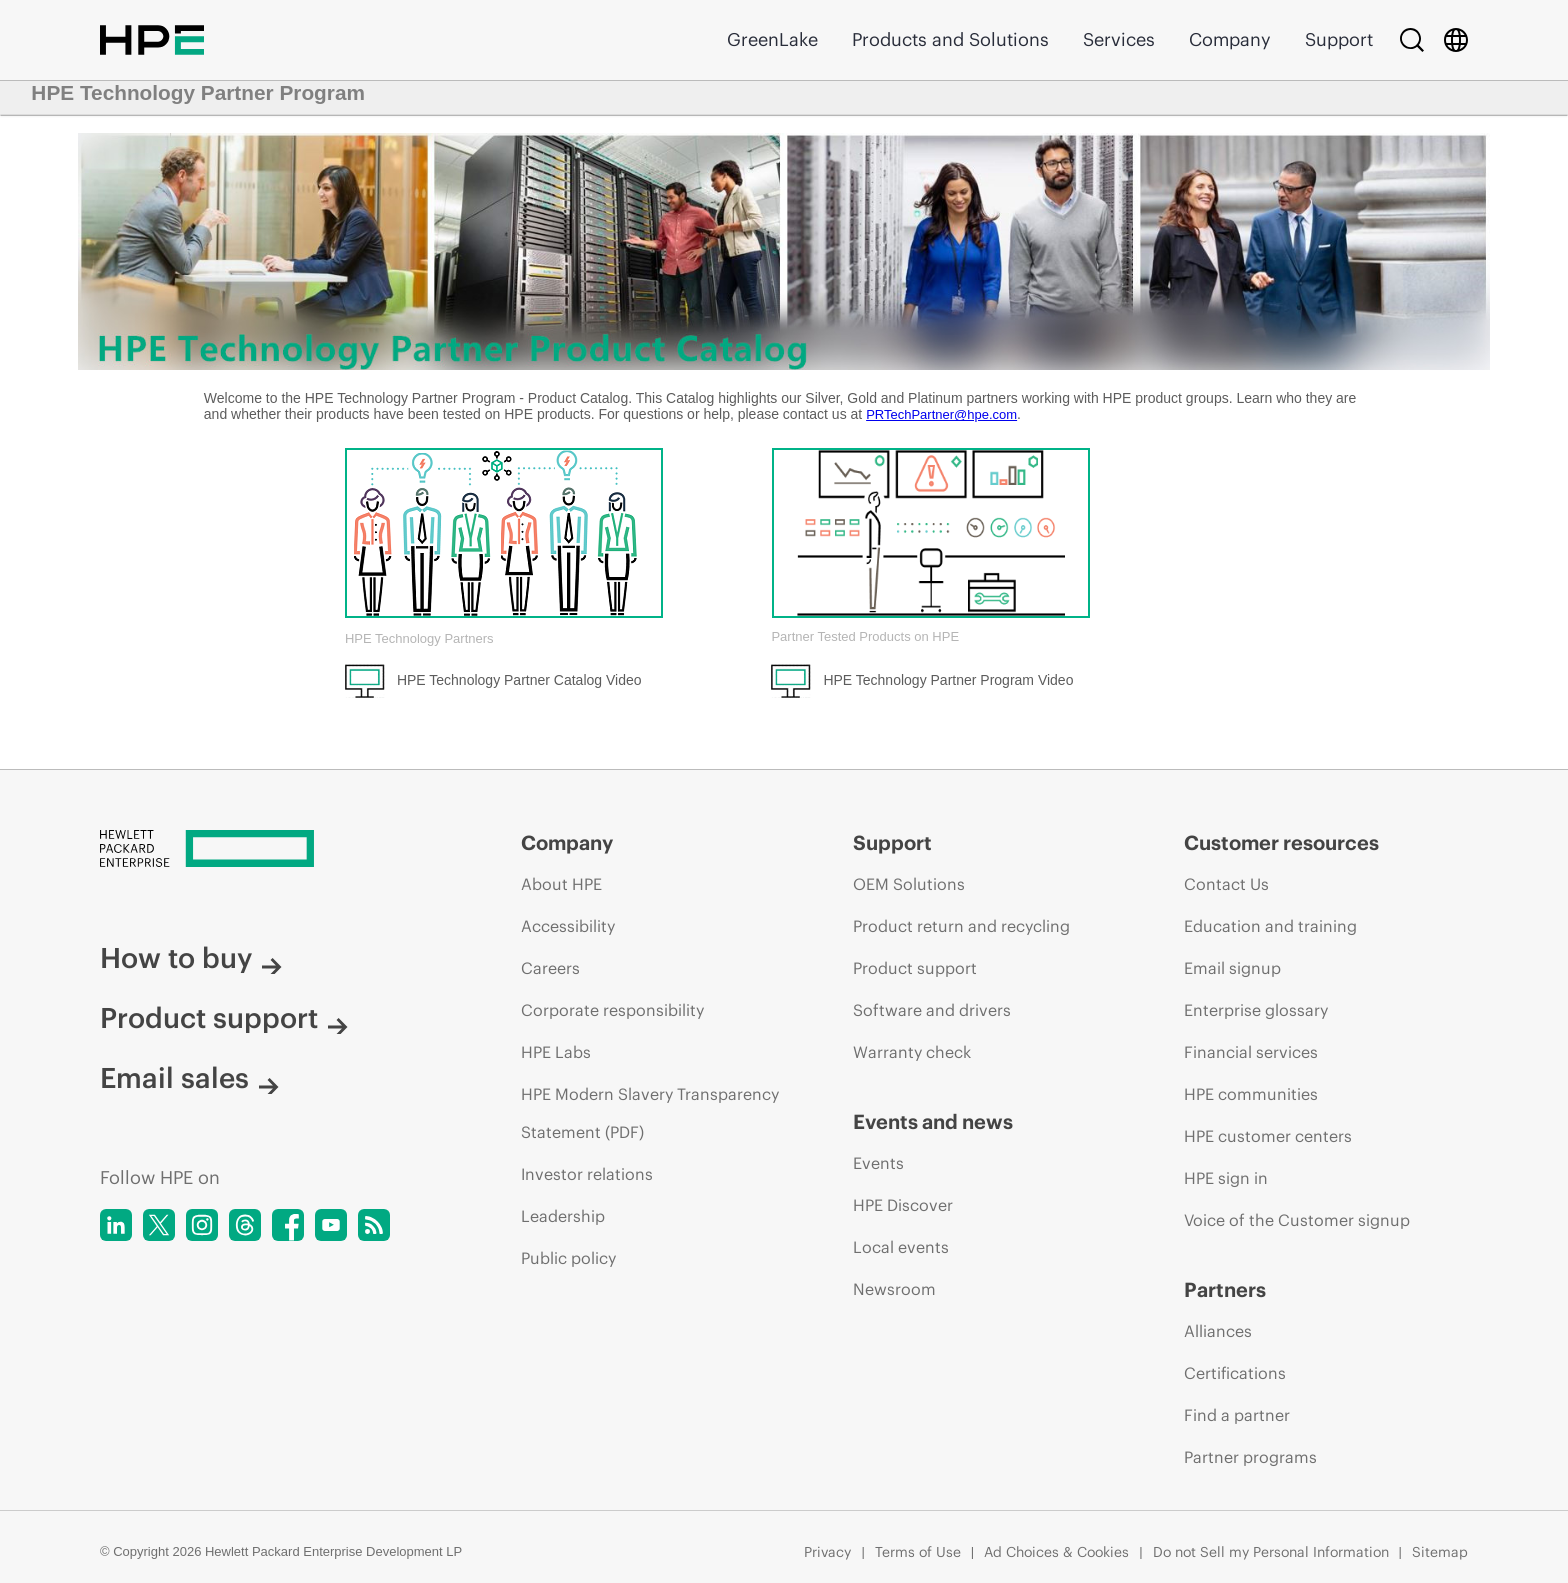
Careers (550, 968)
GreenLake (772, 39)
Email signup (1232, 968)
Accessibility (568, 926)
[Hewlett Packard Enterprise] (273, 850)
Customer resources (1281, 842)
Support (1339, 39)
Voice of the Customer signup (1297, 1220)
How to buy (191, 958)
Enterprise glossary (1256, 1010)
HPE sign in (1226, 1178)
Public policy (568, 1258)
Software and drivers (932, 1010)
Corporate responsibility (612, 1010)
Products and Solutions (950, 39)
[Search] (1412, 40)
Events (878, 1163)
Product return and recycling (961, 926)
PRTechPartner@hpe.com (941, 414)
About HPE (561, 884)
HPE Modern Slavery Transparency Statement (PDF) (650, 1113)
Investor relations (587, 1174)
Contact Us (1226, 884)
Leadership (563, 1216)
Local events (901, 1247)
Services (1119, 39)
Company (1230, 39)
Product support (224, 1018)
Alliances (1218, 1331)
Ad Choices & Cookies (1056, 1552)
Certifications (1235, 1373)
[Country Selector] (1456, 40)
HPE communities (1251, 1094)
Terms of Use (918, 1552)
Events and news (933, 1121)
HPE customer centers (1268, 1136)
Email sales (189, 1078)
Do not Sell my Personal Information (1271, 1552)
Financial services (1251, 1052)
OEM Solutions (909, 884)
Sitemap (1440, 1552)
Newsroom (894, 1289)
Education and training (1270, 926)
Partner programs (1250, 1457)
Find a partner (1237, 1415)
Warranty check (912, 1052)
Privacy (827, 1552)
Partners (1225, 1289)
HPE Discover (903, 1205)
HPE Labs (556, 1052)
